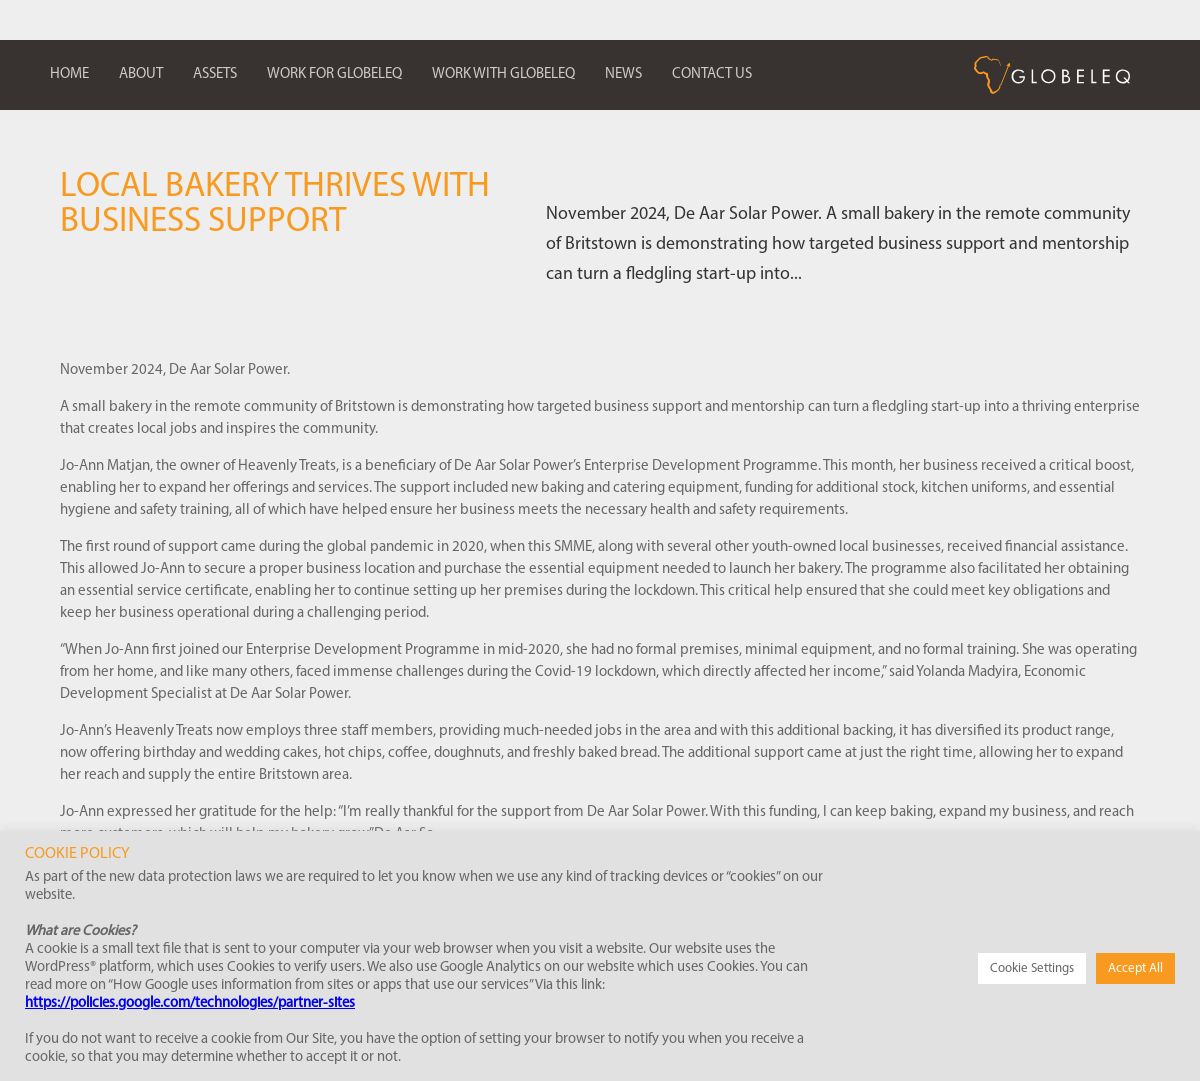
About (141, 74)
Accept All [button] (1135, 968)
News (623, 74)
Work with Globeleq (503, 74)
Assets (215, 74)
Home (69, 74)
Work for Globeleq (334, 74)
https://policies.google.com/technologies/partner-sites (190, 1003)
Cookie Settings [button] (1032, 968)
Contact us (712, 74)
